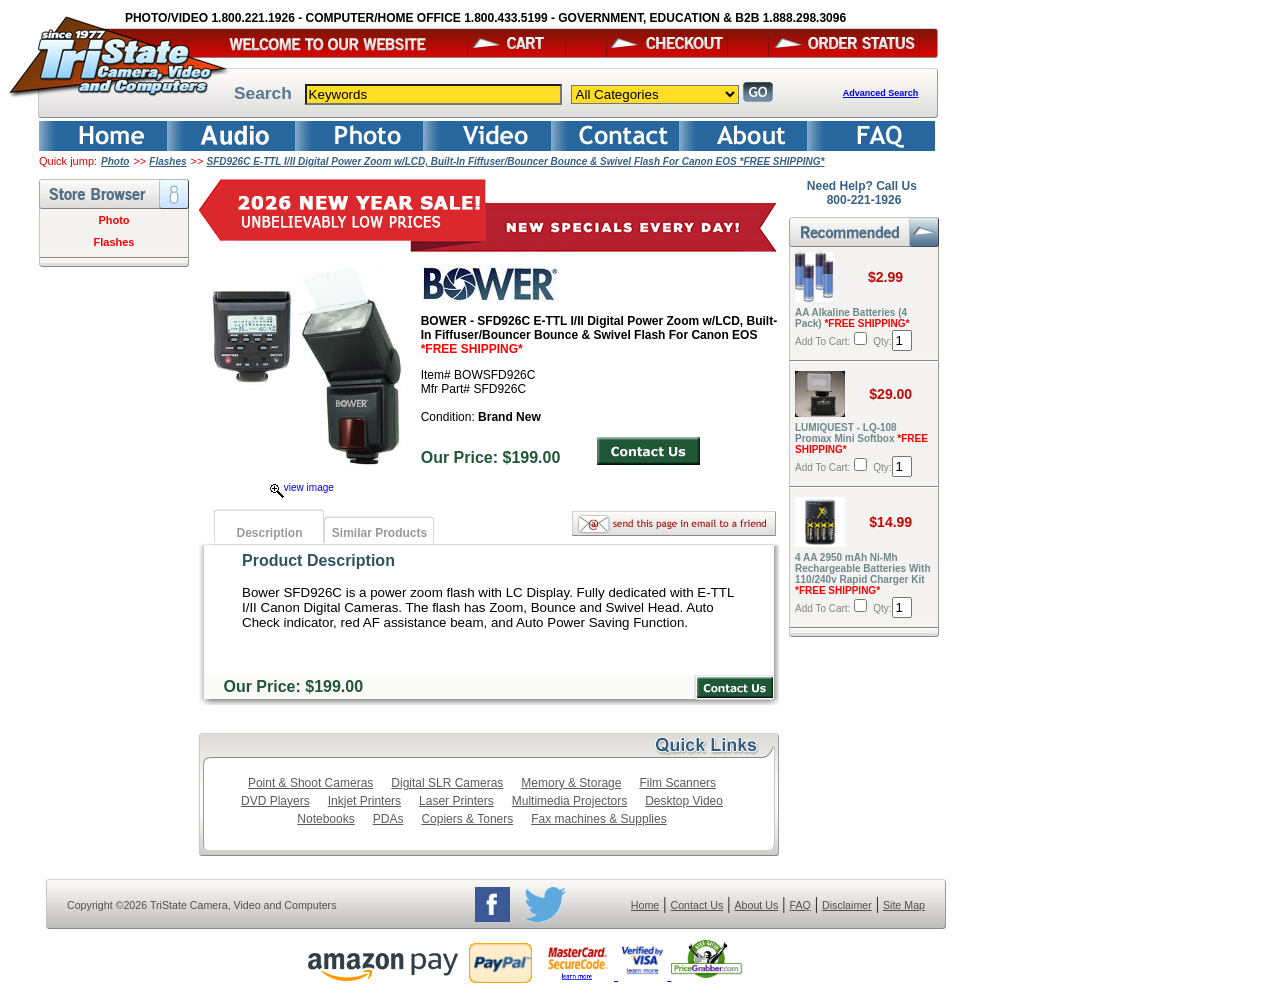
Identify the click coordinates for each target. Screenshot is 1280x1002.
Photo (115, 161)
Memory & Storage (571, 783)
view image (302, 487)
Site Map (904, 905)
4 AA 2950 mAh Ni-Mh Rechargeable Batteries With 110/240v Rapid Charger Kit (863, 574)
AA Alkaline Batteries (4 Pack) (852, 318)
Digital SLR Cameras (447, 783)
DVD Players (275, 801)
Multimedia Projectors (569, 801)
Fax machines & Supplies (598, 819)
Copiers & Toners (467, 819)
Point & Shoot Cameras (310, 783)
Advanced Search (881, 93)
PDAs (388, 819)
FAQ (799, 905)
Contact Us (697, 905)
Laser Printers (456, 801)
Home (645, 905)
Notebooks (325, 819)
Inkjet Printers (364, 801)
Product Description (318, 560)
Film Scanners (677, 783)
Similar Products (379, 533)
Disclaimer (847, 905)
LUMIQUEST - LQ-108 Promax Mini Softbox (861, 438)
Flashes (167, 161)
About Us (756, 905)
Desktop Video (684, 801)
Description (269, 533)
